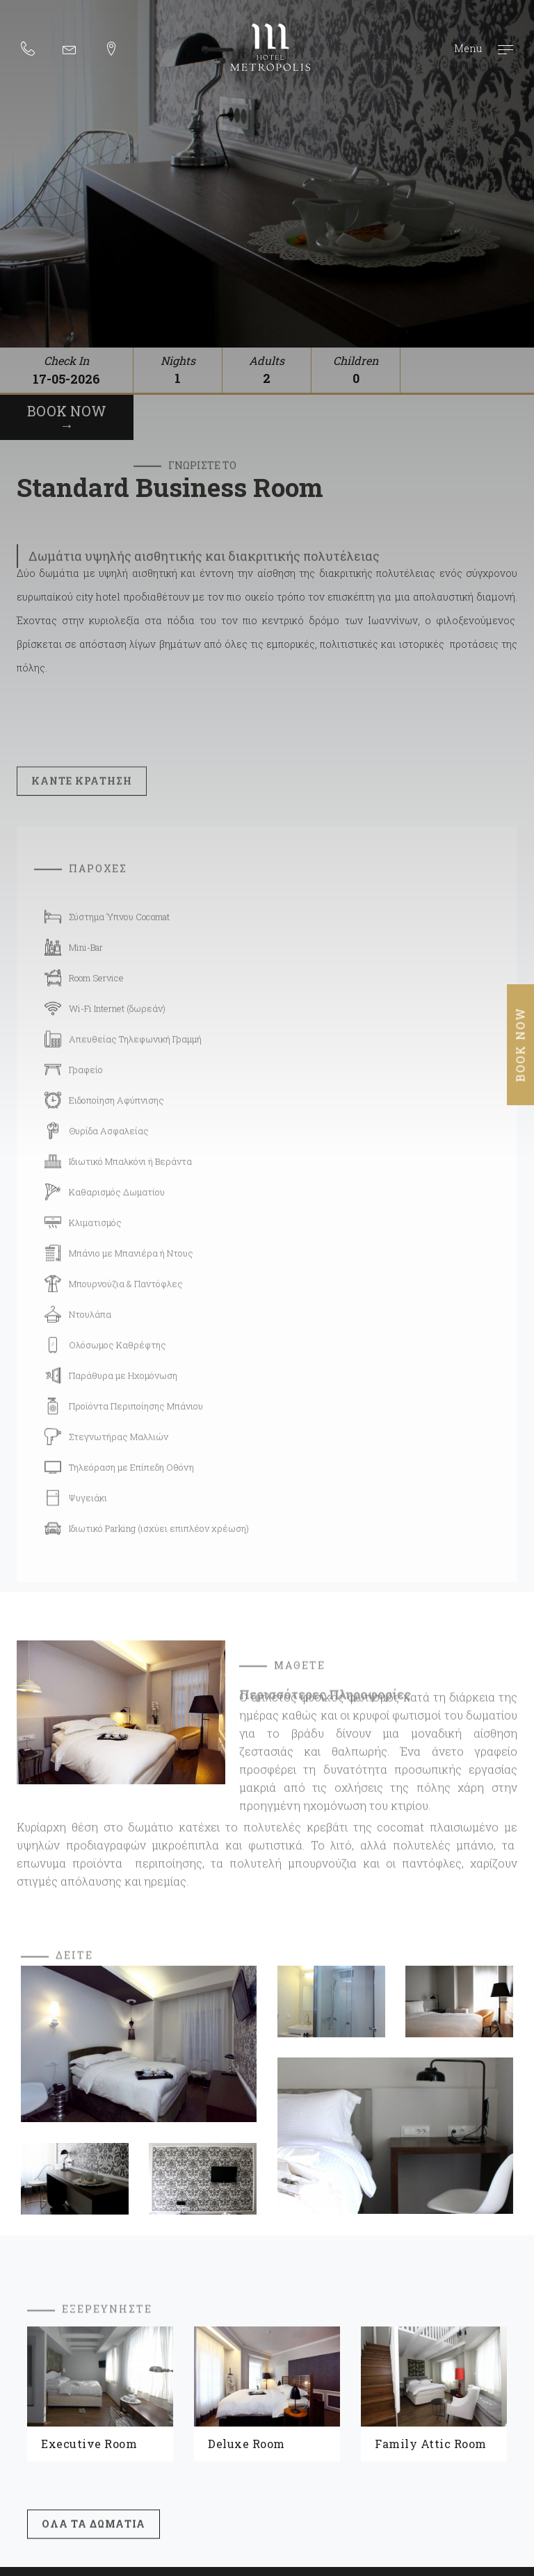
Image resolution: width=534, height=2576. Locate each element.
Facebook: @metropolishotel (439, 2429)
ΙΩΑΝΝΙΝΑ (348, 2347)
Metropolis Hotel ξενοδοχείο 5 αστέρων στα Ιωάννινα (270, 47)
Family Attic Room (431, 2137)
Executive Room (89, 2137)
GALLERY (134, 2347)
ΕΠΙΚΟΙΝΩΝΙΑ (356, 2370)
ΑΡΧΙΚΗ (132, 2303)
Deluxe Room (246, 2137)
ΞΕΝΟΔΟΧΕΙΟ (352, 2303)
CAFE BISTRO (353, 2325)
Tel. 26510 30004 (280, 2413)
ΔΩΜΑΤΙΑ (136, 2325)
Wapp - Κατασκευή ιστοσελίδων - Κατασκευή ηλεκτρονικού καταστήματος (495, 2541)
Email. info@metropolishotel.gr (444, 2413)
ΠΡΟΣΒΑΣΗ (141, 2370)
